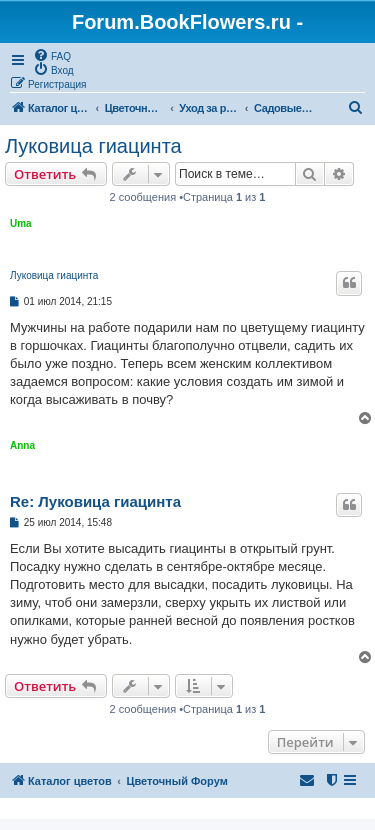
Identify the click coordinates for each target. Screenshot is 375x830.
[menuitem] (52, 55)
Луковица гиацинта (93, 146)
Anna (22, 445)
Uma (21, 223)
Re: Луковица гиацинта (95, 501)
